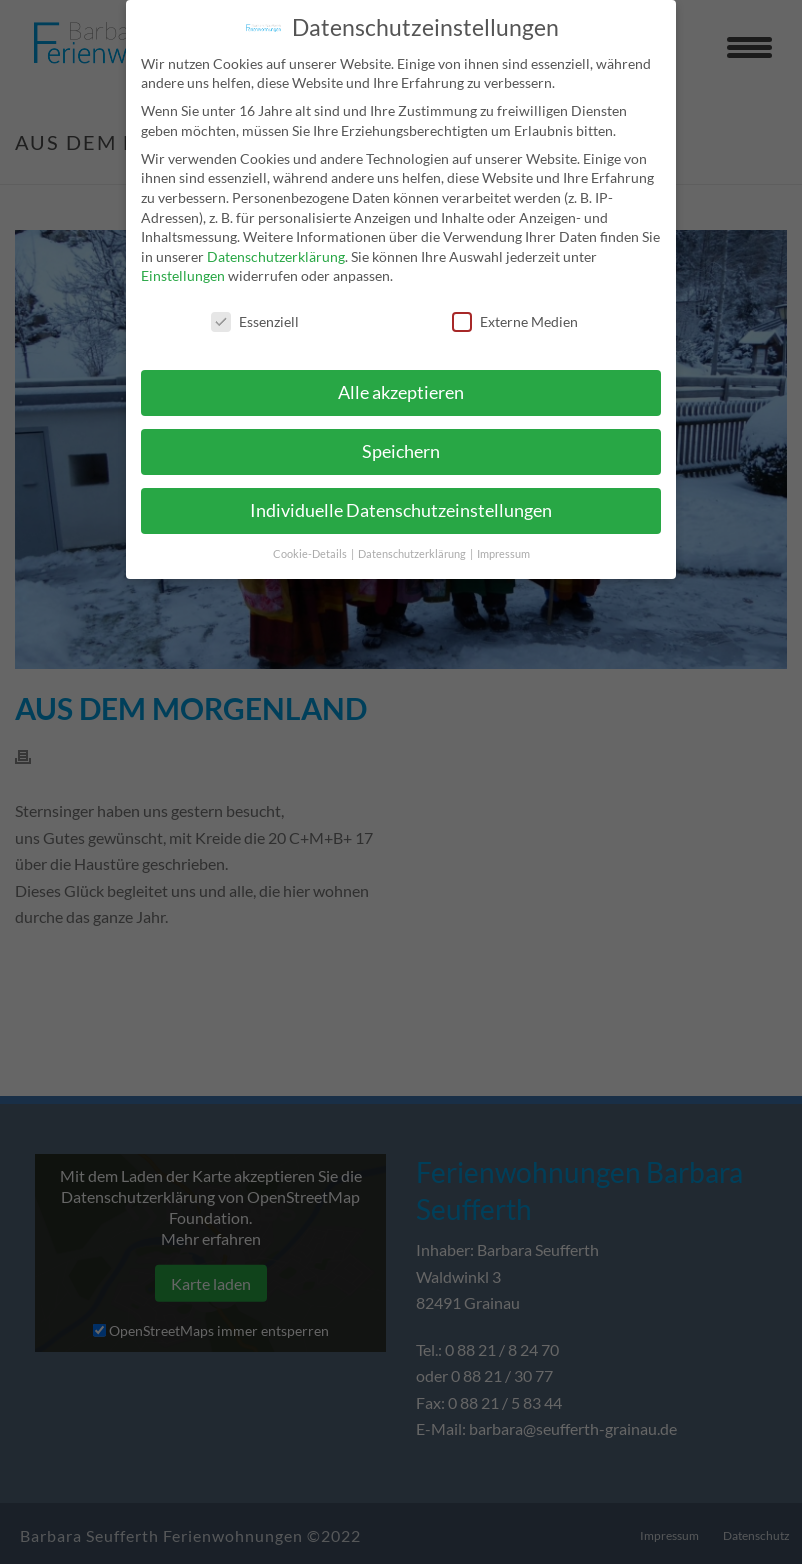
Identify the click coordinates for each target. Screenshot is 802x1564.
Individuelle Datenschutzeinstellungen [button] (401, 501)
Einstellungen (183, 266)
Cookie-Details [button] (311, 544)
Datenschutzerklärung (276, 246)
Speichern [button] (401, 442)
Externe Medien (515, 312)
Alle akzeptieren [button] (401, 383)
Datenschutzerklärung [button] (413, 544)
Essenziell (255, 312)
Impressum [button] (503, 544)
